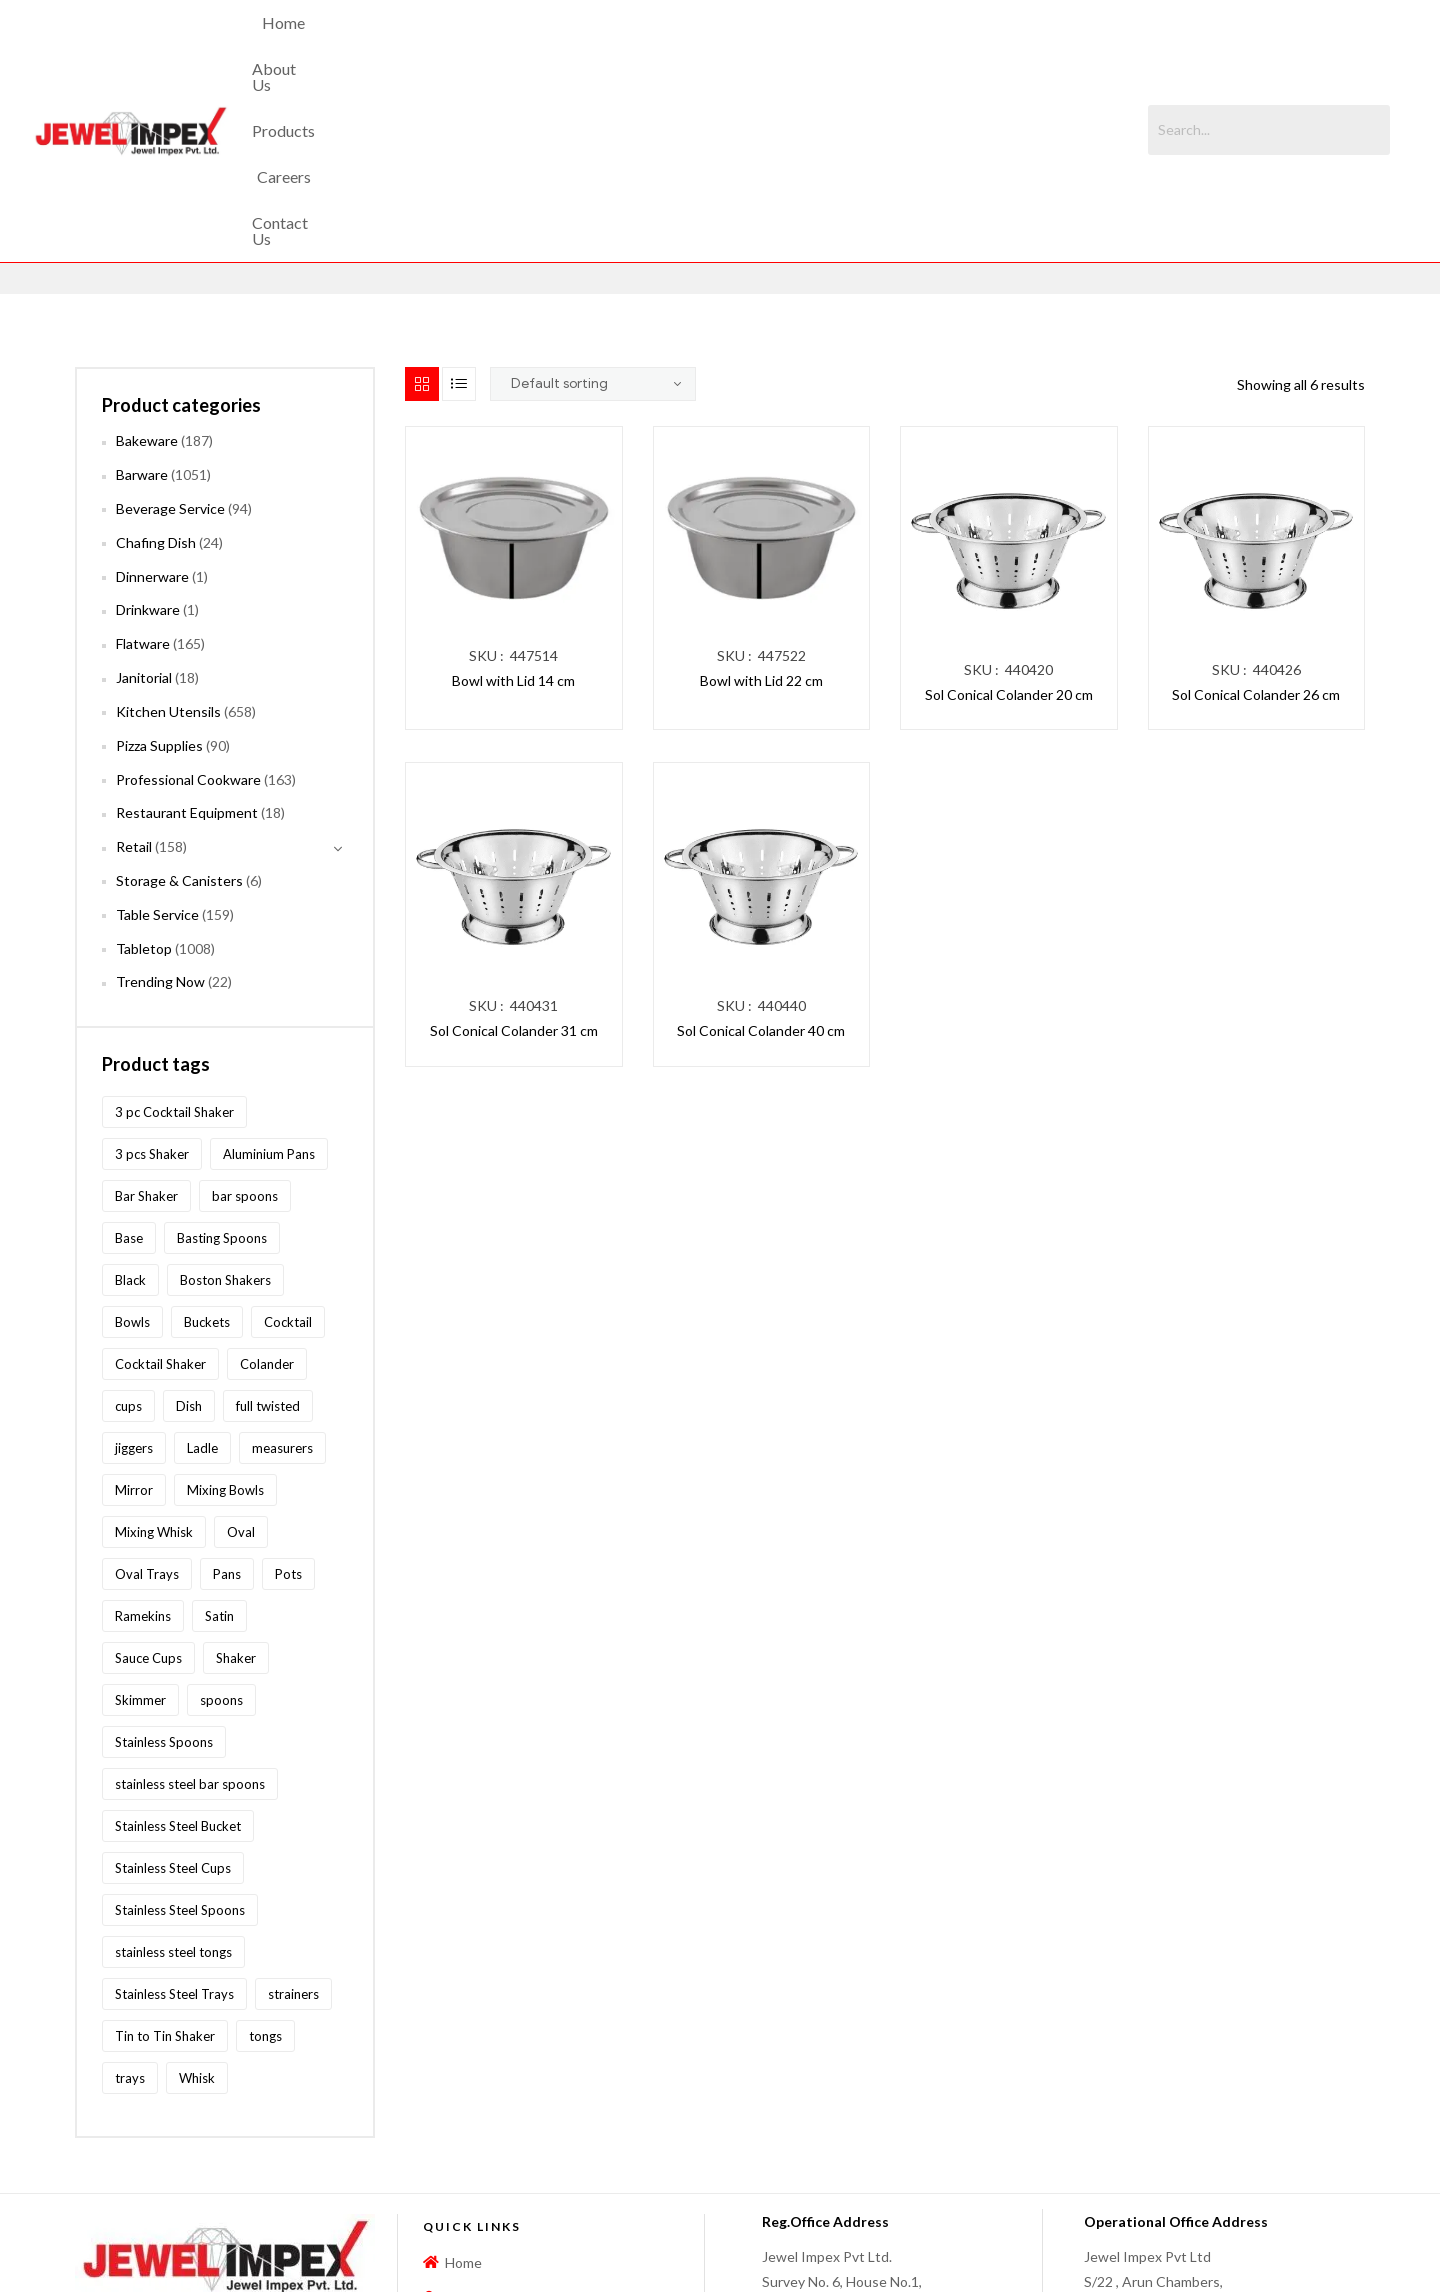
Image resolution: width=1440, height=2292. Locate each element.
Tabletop (144, 778)
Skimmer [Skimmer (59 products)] (140, 1530)
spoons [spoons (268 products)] (221, 1530)
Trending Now (160, 812)
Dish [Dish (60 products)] (189, 1236)
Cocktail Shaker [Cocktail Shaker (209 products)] (160, 1194)
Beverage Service (170, 339)
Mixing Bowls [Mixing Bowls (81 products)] (225, 1320)
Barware (142, 305)
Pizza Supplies (159, 575)
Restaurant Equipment (187, 643)
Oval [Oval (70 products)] (241, 1362)
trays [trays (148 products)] (130, 1908)
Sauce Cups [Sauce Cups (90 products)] (148, 1488)
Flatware (143, 474)
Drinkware (148, 440)
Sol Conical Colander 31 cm (514, 862)
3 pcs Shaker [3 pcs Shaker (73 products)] (152, 984)
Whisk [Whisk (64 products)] (197, 1908)
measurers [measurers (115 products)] (282, 1278)
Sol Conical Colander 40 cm (761, 862)
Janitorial (144, 508)
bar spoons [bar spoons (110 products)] (245, 1026)
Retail (134, 677)
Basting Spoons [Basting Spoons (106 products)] (222, 1068)
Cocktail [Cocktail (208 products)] (288, 1152)
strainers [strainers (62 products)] (293, 1824)
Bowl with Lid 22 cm (761, 511)
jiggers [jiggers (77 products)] (134, 1278)
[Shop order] (593, 215)
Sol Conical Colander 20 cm (1009, 525)
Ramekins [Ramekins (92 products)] (143, 1446)
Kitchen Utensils (168, 542)
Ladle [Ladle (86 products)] (202, 1278)
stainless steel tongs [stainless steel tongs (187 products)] (173, 1782)
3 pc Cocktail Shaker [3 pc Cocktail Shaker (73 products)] (174, 942)
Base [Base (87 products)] (129, 1068)
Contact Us (865, 45)
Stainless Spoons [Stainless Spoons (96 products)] (164, 1572)
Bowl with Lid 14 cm (513, 511)
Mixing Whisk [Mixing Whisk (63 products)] (154, 1362)
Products (680, 45)
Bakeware (147, 271)
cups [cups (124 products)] (128, 1236)
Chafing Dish (156, 372)
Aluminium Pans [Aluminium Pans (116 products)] (269, 984)
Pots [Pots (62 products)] (288, 1404)
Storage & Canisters (179, 711)
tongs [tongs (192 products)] (265, 1866)
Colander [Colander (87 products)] (267, 1194)
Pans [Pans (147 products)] (227, 1404)
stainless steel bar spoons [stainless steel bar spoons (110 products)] (190, 1614)
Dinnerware (152, 406)
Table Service (157, 744)
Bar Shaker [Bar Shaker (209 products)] (146, 1026)
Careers (769, 45)
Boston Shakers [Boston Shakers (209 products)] (225, 1110)
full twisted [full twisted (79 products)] (268, 1236)
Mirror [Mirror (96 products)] (134, 1320)
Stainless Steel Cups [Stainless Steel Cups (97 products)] (173, 1698)
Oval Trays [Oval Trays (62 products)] (147, 1404)
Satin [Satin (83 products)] (219, 1446)
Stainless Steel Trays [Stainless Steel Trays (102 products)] (174, 1824)
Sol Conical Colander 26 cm (1256, 525)
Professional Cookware (188, 609)
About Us (586, 45)
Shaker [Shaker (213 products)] (236, 1488)
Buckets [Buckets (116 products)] (207, 1152)
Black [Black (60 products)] (130, 1110)
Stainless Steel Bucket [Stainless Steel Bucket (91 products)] (178, 1656)
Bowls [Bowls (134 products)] (132, 1152)
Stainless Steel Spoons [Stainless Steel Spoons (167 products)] (180, 1740)
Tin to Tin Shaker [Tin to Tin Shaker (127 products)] (165, 1866)
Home (501, 45)
